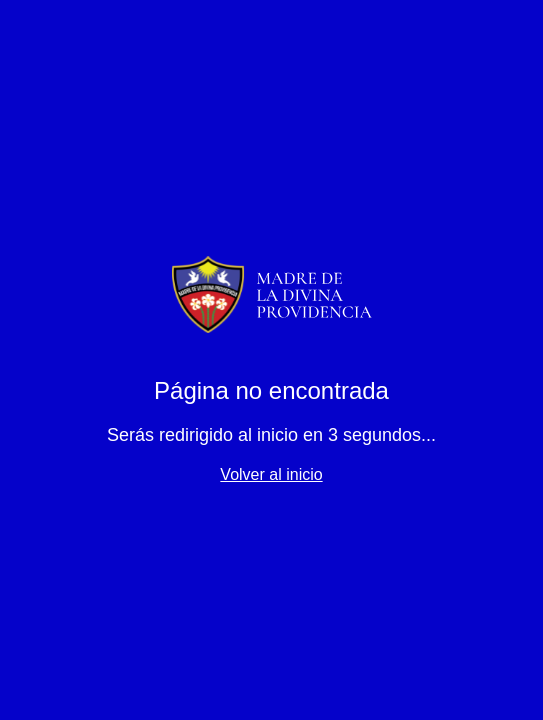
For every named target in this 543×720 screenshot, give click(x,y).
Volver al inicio (271, 474)
